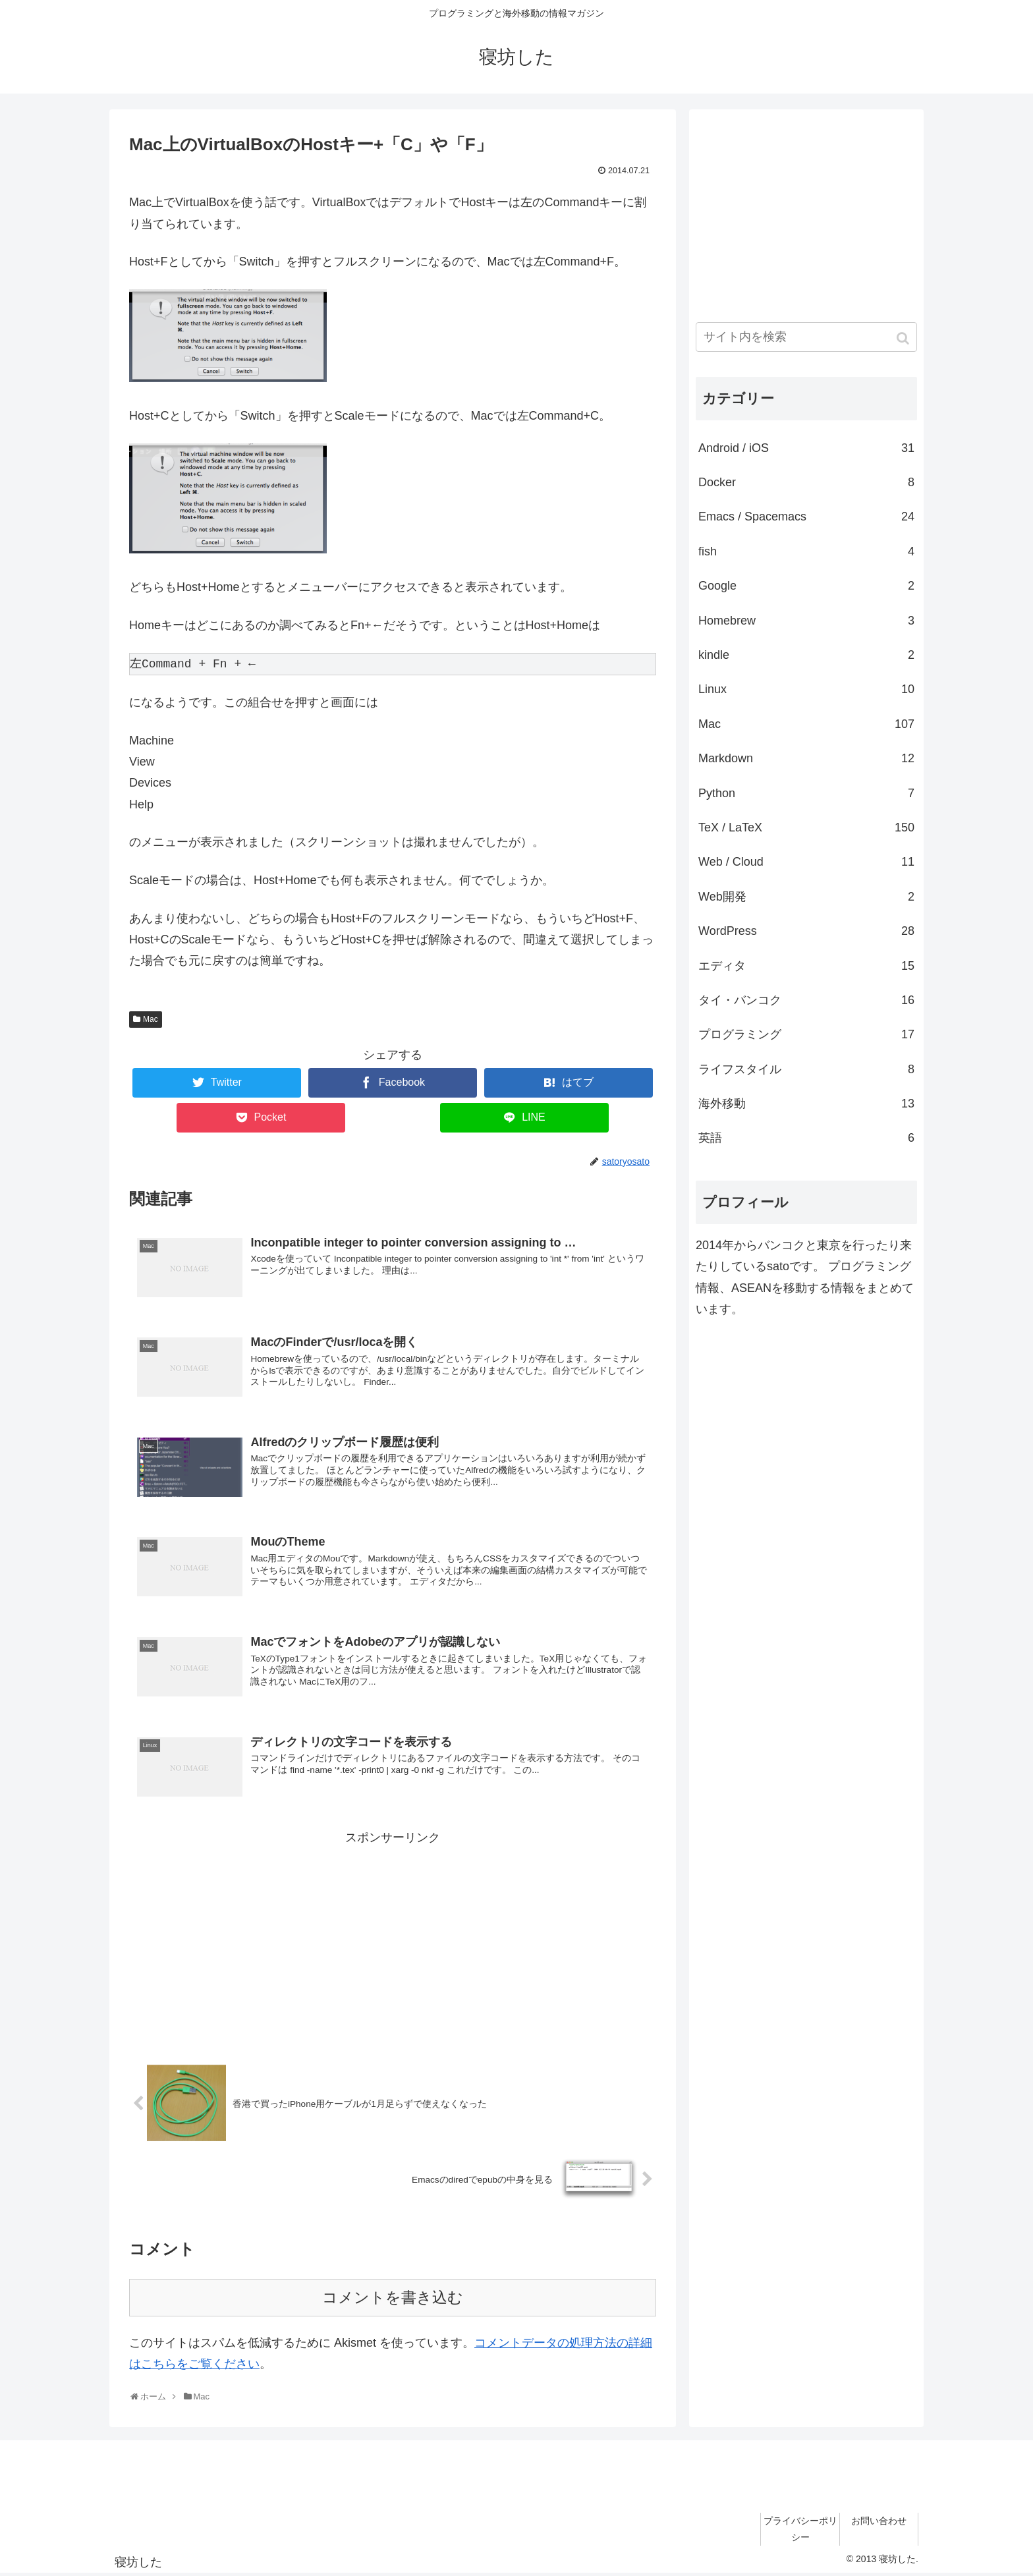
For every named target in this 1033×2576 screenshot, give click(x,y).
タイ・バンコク (806, 1000)
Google (806, 585)
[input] (806, 337)
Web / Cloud (806, 861)
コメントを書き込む (392, 2299)
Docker (806, 482)
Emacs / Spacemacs (806, 516)
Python (806, 793)
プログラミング (806, 1034)
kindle (806, 654)
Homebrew (806, 620)
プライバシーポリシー (800, 2530)
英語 (806, 1137)
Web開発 (806, 896)
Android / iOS (806, 448)
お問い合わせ (879, 2522)
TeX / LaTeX (806, 827)
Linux (806, 689)
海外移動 (806, 1103)
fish (806, 551)
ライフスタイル (806, 1069)
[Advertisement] (392, 1942)
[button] (904, 338)
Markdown (806, 758)
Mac (150, 1019)
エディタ (806, 965)
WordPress (806, 930)
